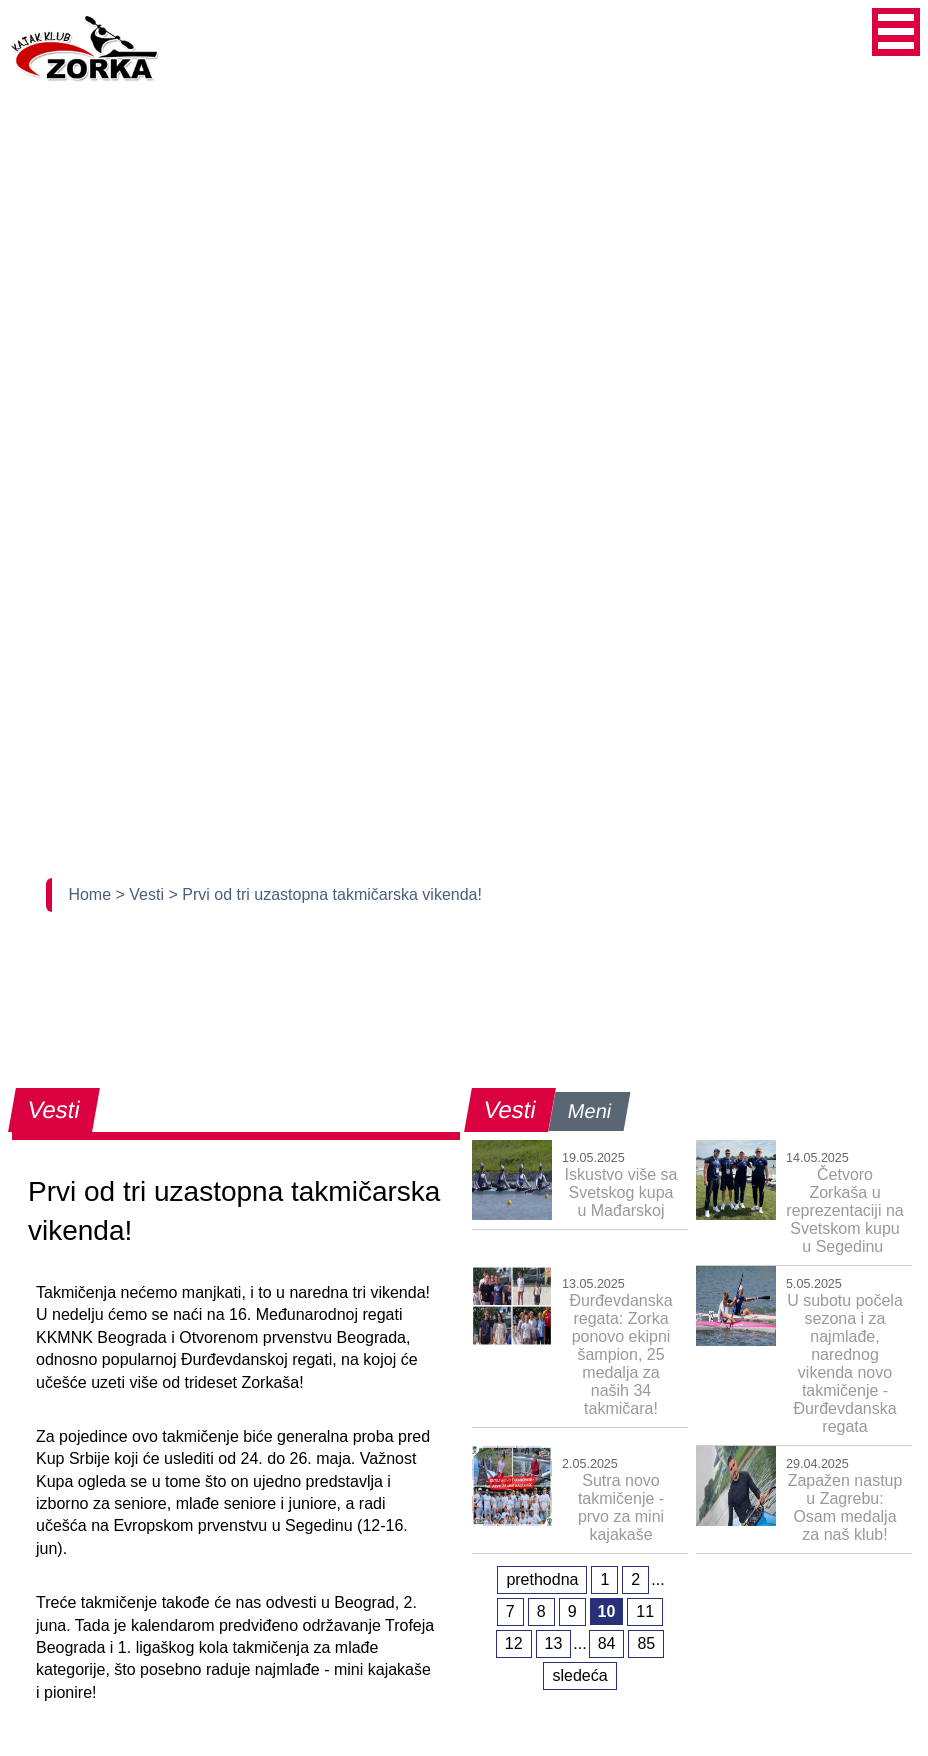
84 (607, 1643)
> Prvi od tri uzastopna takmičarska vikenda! (324, 894)
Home (91, 894)
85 (646, 1643)
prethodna (542, 1579)
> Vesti (142, 894)
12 (514, 1643)
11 (645, 1611)
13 (554, 1643)
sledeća (579, 1675)
